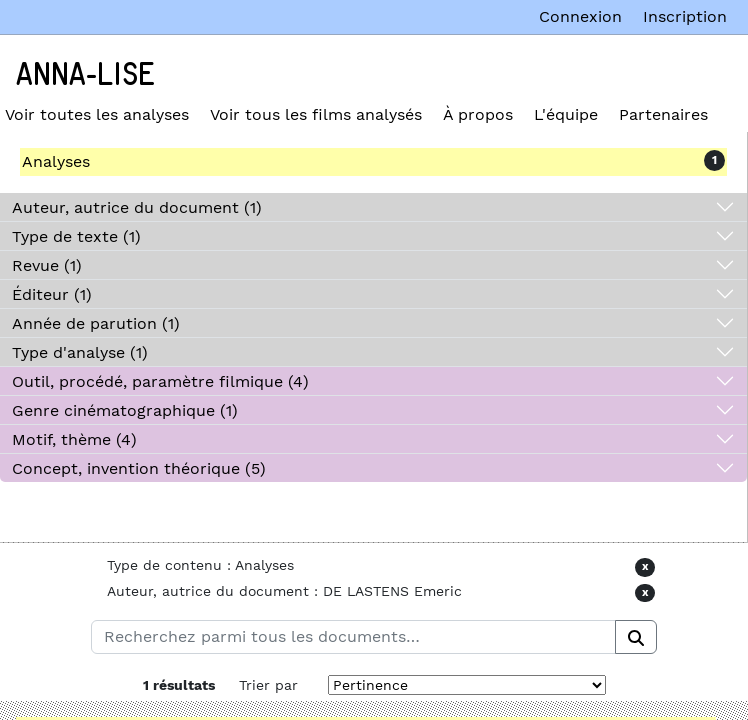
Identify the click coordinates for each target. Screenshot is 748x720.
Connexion (580, 16)
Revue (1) (47, 265)
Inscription (685, 16)
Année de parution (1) (96, 323)
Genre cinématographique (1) (125, 410)
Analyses (56, 161)
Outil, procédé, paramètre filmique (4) (160, 381)
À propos (478, 114)
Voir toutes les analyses (97, 114)
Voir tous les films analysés (316, 114)
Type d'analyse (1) (80, 352)
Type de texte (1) (76, 236)
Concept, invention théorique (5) (139, 468)
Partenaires (663, 114)
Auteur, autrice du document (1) (137, 207)
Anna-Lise (85, 75)
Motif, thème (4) (74, 439)
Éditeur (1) (52, 294)
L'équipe (566, 114)
